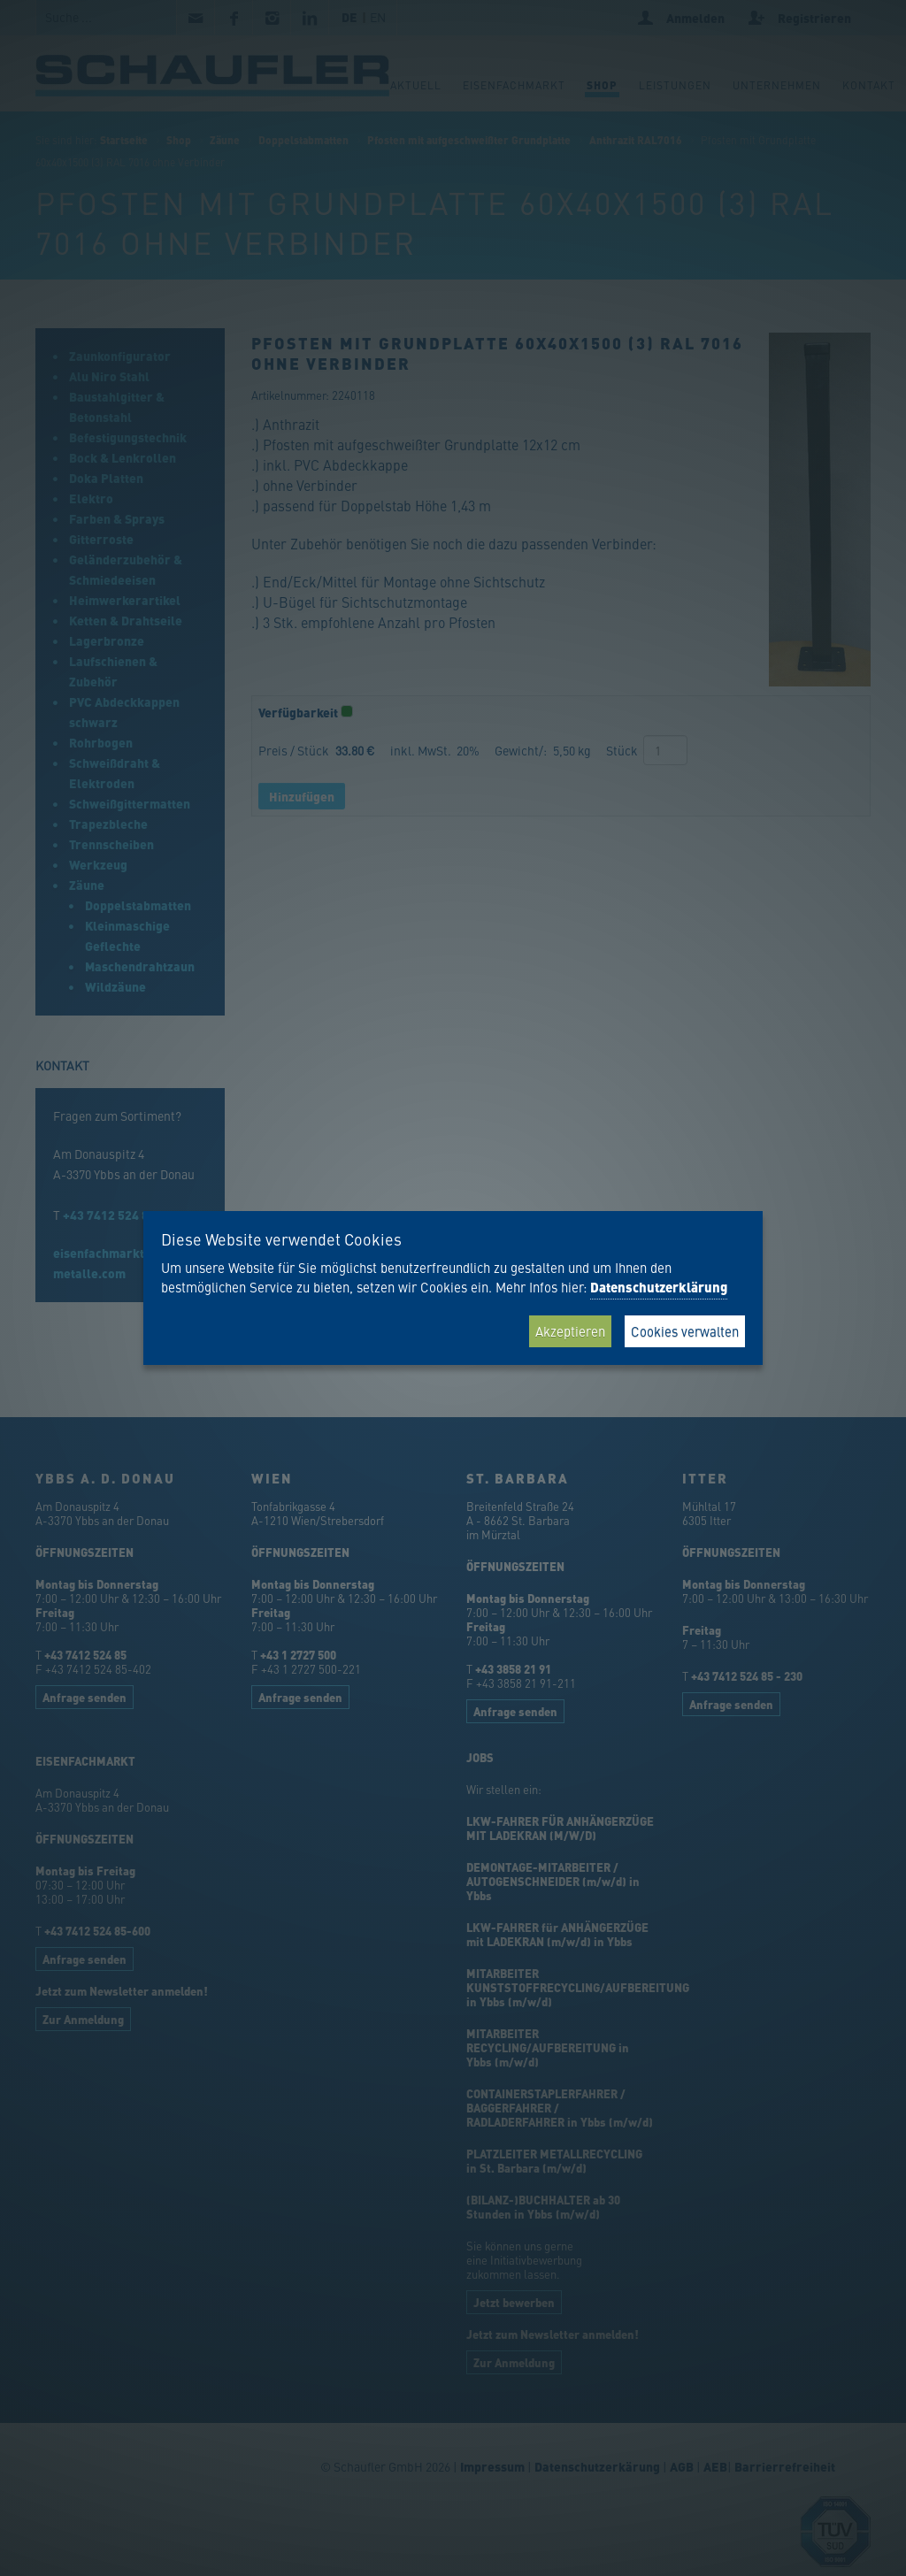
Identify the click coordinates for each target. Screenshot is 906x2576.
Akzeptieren (570, 1331)
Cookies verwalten (685, 1331)
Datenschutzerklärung (658, 1287)
